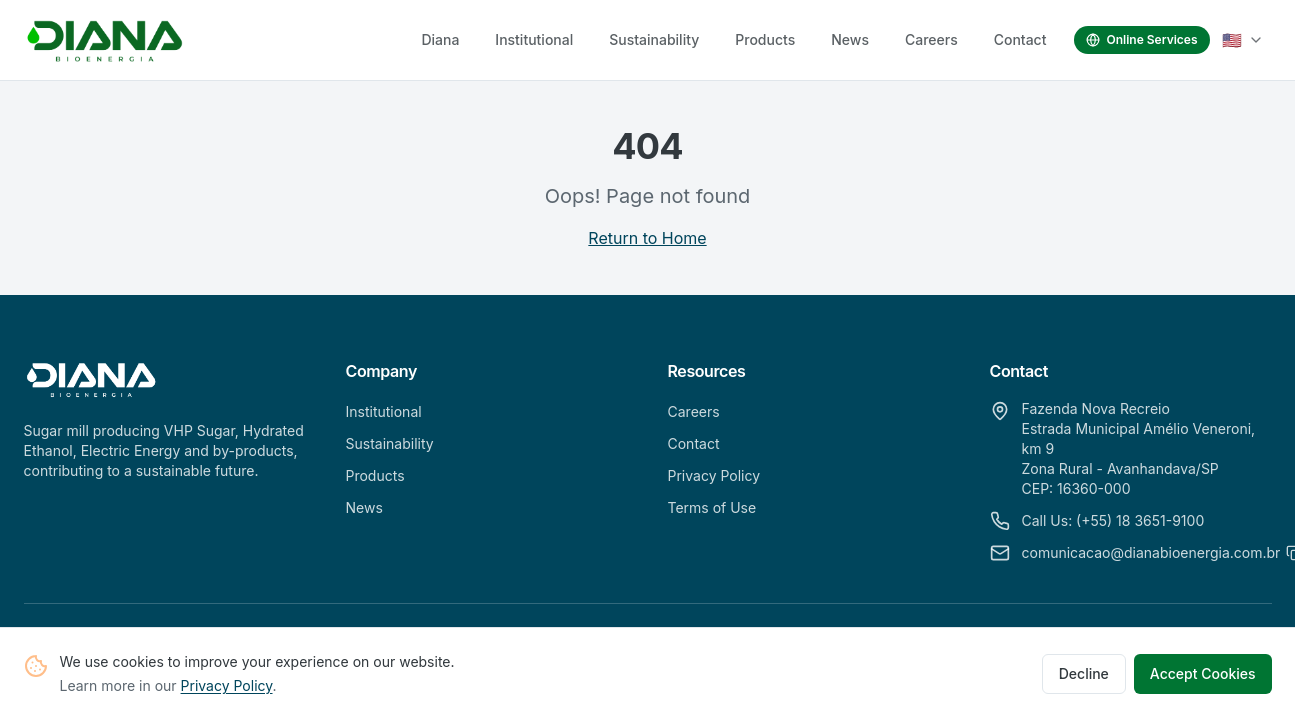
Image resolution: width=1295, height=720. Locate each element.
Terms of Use (712, 507)
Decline (1084, 677)
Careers (931, 39)
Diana (440, 39)
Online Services (1141, 39)
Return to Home (647, 238)
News (850, 39)
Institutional (534, 39)
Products (765, 39)
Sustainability (654, 39)
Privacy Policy (227, 689)
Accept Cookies (1203, 677)
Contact (1020, 39)
